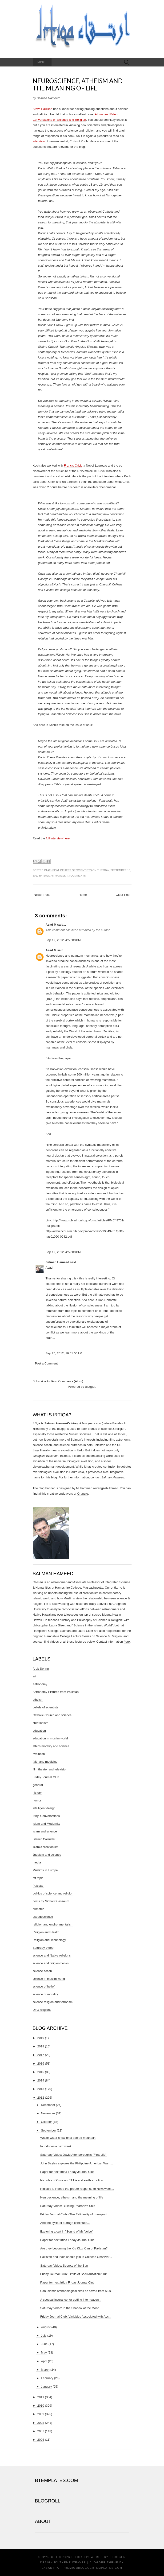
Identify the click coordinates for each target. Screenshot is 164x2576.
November (48, 2113)
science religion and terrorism (53, 2002)
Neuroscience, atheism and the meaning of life (78, 84)
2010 (40, 2405)
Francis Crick (73, 465)
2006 (40, 2439)
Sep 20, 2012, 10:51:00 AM (64, 1353)
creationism (40, 1723)
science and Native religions (52, 1955)
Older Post (123, 894)
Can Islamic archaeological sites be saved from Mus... (76, 2291)
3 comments (77, 875)
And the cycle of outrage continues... (65, 2223)
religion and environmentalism (53, 1924)
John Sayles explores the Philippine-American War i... (76, 2163)
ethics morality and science (51, 1746)
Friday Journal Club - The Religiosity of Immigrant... (75, 2214)
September (48, 2130)
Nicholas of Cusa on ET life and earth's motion (71, 2180)
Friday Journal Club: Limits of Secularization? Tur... (74, 2274)
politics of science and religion (53, 1893)
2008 (40, 2422)
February (47, 2378)
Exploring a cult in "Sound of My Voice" (66, 2231)
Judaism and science (47, 1854)
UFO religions (42, 2009)
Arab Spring (41, 1668)
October (46, 2122)
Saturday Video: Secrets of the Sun (64, 2265)
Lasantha (50, 2567)
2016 (40, 2063)
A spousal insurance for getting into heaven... (70, 2299)
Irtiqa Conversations (46, 1816)
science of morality (45, 1994)
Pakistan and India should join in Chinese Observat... (76, 2257)
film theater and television (50, 1769)
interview (39, 141)
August (45, 2327)
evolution (39, 1754)
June (44, 2344)
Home (83, 894)
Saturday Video (43, 1947)
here (127, 1641)
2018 (40, 2046)
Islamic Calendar (44, 1839)
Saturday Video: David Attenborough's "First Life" (73, 2154)
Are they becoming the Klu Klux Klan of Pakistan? (74, 2248)
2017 (40, 2055)
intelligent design (44, 1808)
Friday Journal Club (46, 1777)
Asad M (51, 924)
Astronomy (40, 1684)
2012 (40, 2097)
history (37, 1792)
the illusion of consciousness (83, 1305)
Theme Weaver (73, 2562)
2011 (40, 2397)
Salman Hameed (54, 875)
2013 (40, 2089)
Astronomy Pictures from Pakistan (56, 1692)
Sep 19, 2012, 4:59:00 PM (63, 1252)
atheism (53, 870)
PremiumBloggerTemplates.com (92, 2567)
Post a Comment (46, 1363)
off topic (38, 1878)
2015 (40, 2072)
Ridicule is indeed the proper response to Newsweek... (77, 2188)
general (38, 1785)
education (39, 1730)
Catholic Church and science (52, 1715)
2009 (40, 2414)
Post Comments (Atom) (67, 1381)
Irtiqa (77, 2557)
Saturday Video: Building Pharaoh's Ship (67, 2206)
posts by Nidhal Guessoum (51, 1901)
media (37, 1862)
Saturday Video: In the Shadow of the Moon (69, 2308)
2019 (40, 2038)
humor (37, 1800)
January (46, 2386)
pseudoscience (43, 1916)
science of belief (44, 1986)
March (45, 2369)
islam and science (45, 1831)
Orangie (82, 1493)
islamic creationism (46, 1847)
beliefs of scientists (76, 870)
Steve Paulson (42, 109)
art (34, 1676)
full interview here (58, 838)
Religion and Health (46, 1932)
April (44, 2361)
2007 (40, 2431)
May (44, 2352)
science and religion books (51, 1963)
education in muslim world (50, 1738)
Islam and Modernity (46, 1823)
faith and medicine (45, 1761)
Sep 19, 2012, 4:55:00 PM (63, 940)
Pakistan (38, 1885)
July (43, 2335)
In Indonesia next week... (57, 2146)
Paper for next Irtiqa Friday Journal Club (67, 2172)
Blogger (90, 1386)
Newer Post (42, 894)
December (48, 2105)
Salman (38, 1582)
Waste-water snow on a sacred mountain (68, 2138)
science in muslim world (49, 1978)
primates (38, 1909)
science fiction (42, 1971)
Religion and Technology (49, 1940)
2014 (40, 2080)
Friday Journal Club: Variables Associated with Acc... (75, 2316)
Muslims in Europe (45, 1870)
